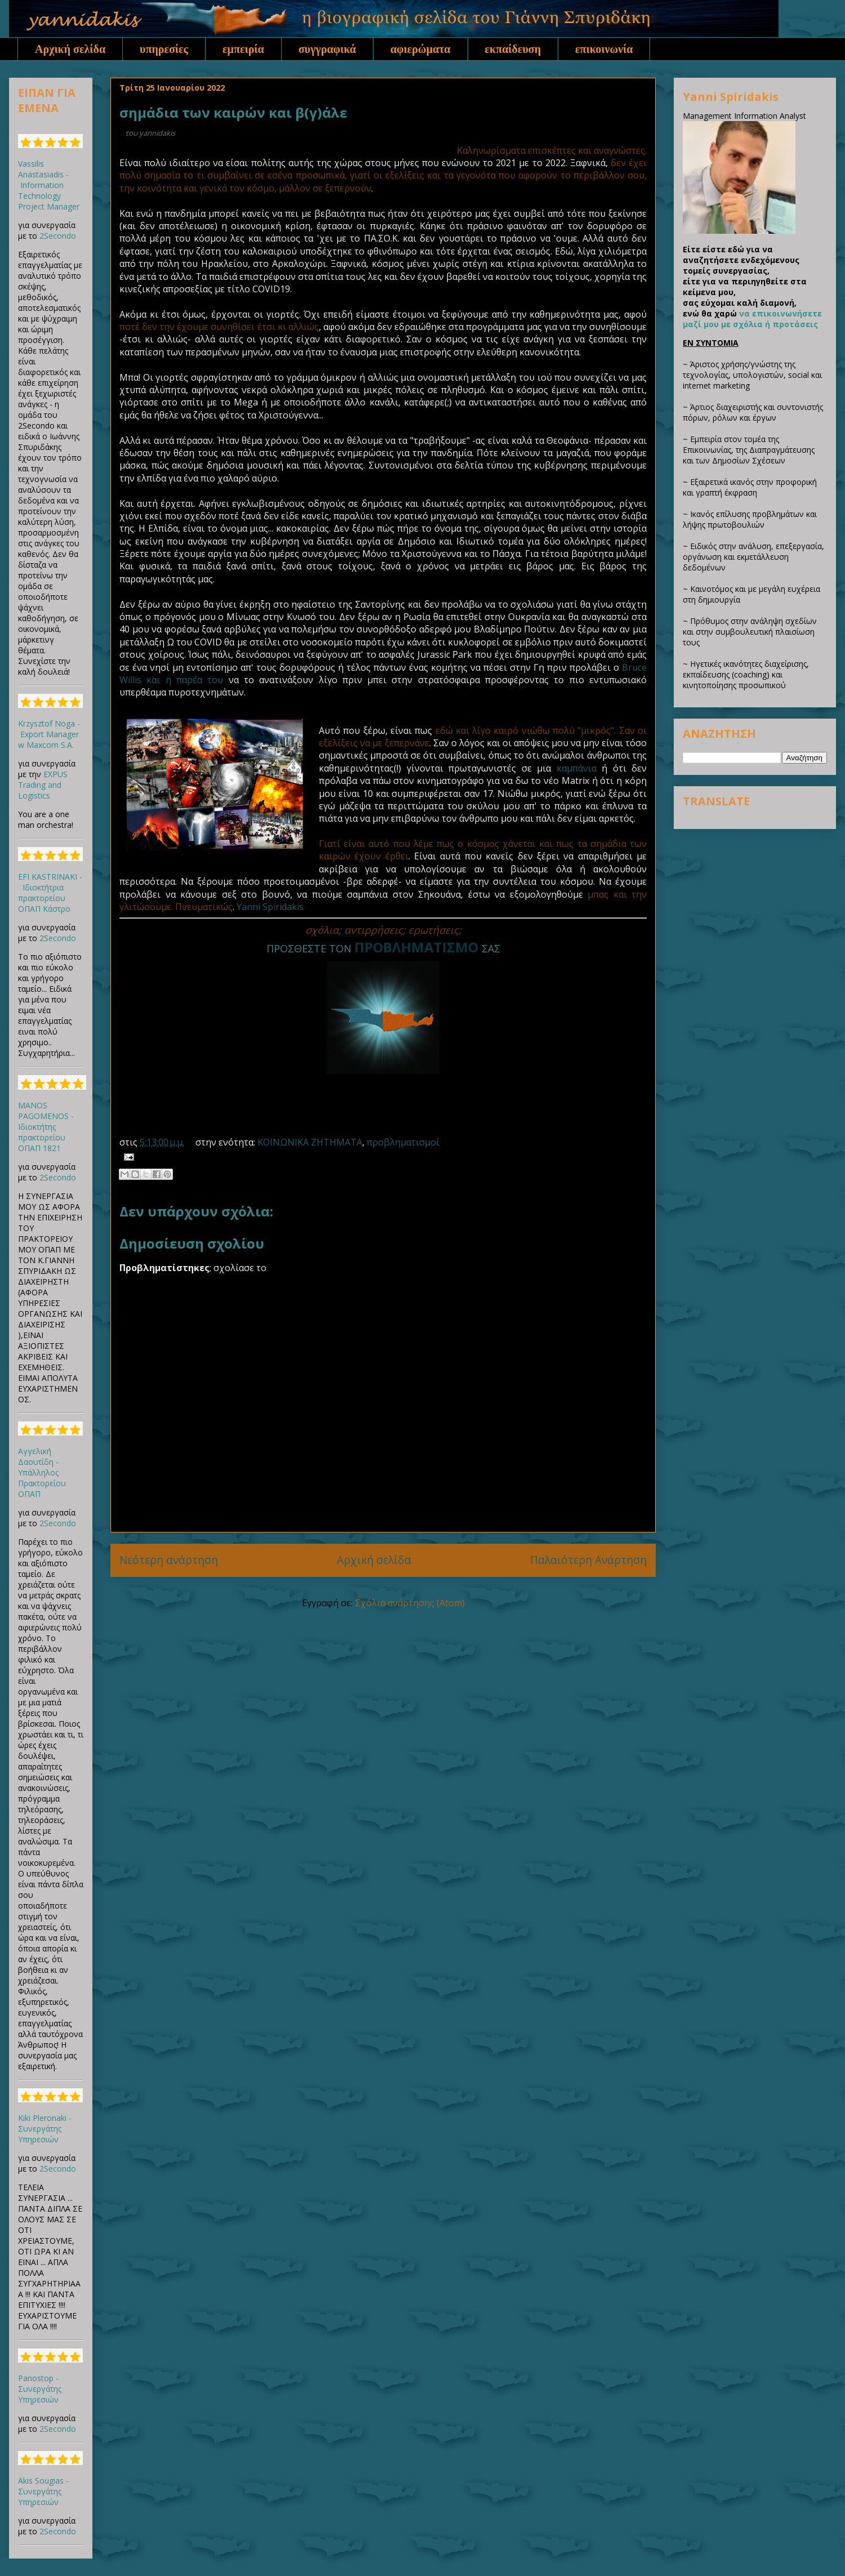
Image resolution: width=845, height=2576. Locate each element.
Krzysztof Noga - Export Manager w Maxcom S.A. (49, 734)
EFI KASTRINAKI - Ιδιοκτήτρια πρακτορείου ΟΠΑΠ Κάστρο (50, 892)
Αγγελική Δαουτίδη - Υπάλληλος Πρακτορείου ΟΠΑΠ (42, 1472)
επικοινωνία (604, 49)
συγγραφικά (327, 49)
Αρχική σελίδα (70, 49)
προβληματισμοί (403, 1142)
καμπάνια (577, 768)
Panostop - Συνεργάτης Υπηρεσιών (39, 2389)
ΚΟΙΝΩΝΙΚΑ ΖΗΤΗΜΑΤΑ (309, 1142)
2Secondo (57, 235)
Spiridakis (283, 907)
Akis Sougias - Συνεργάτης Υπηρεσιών (43, 2491)
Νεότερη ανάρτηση (168, 1559)
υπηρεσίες (164, 49)
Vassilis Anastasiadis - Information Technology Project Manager (48, 185)
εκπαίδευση (513, 49)
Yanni (248, 907)
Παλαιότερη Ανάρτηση (588, 1559)
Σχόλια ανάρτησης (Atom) (410, 1603)
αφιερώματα (420, 49)
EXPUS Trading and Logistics (43, 785)
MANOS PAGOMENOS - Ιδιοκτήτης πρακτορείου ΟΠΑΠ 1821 (46, 1126)
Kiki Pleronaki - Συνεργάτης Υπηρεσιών (45, 2129)
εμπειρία (243, 49)
